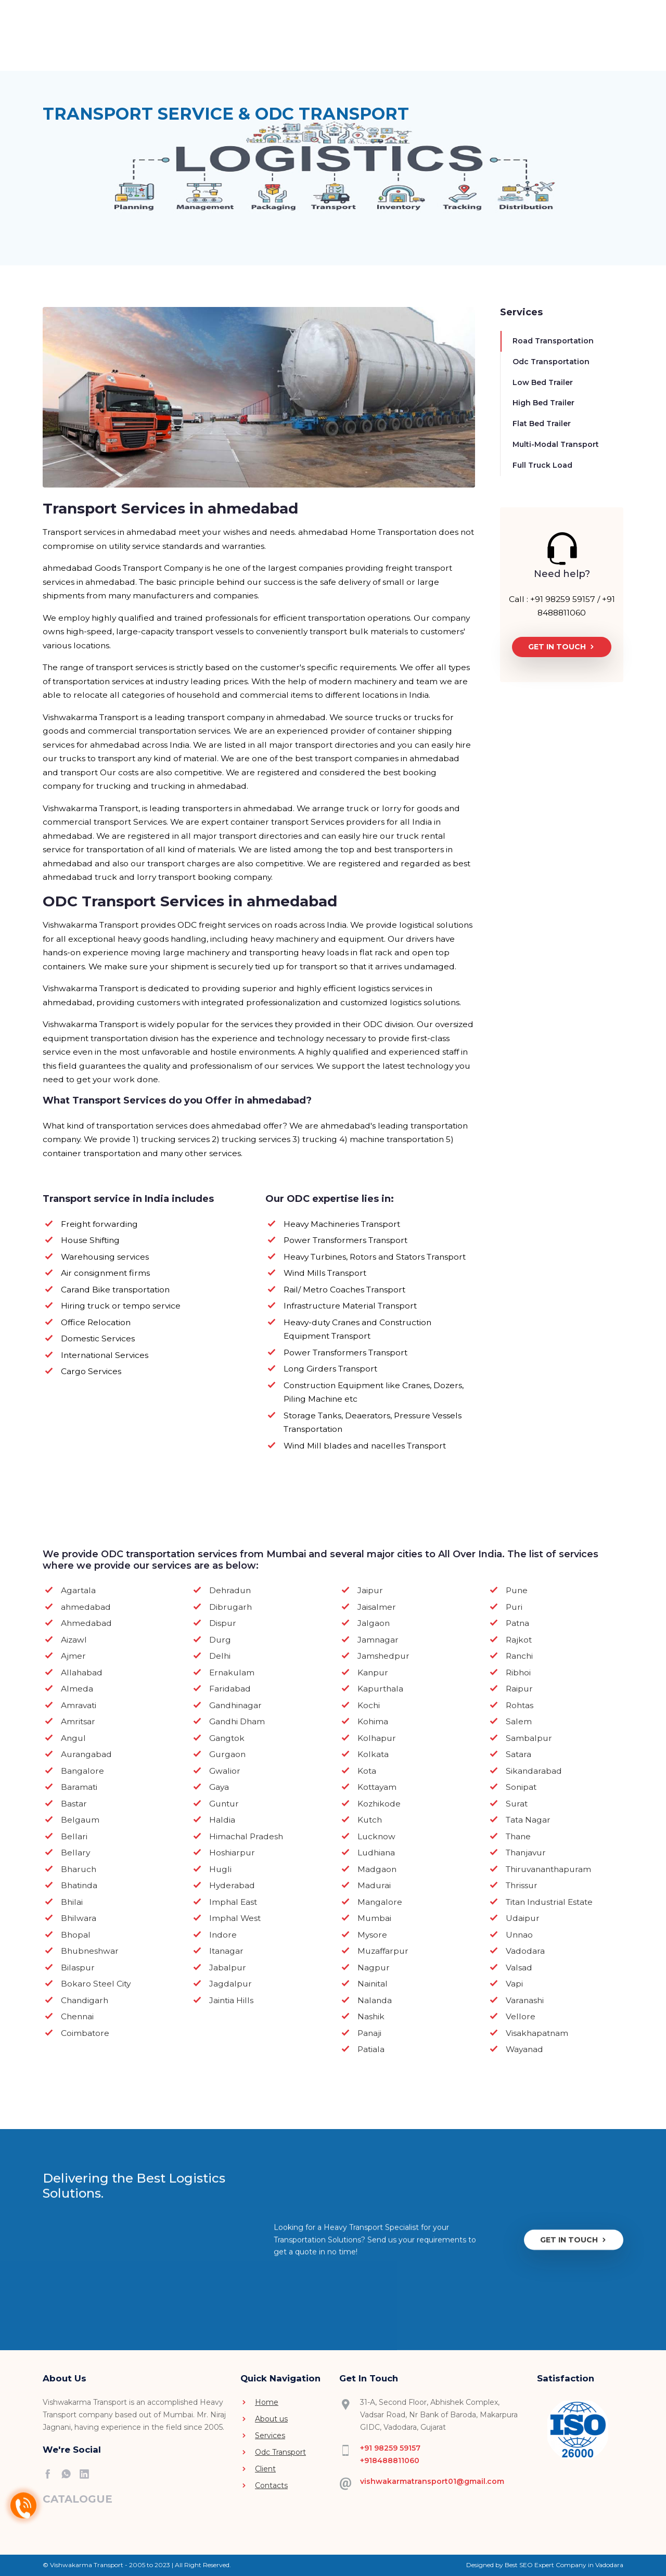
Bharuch (78, 1869)
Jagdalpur (230, 1984)
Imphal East (233, 1902)
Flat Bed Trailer (542, 423)
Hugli (220, 1869)
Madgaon (376, 1869)
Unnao (519, 1935)
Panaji (369, 2033)
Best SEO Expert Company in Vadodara (564, 2565)
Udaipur (523, 1918)
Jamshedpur (383, 1656)
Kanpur (372, 1672)
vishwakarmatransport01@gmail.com (432, 2481)
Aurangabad (86, 1754)
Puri (514, 1607)
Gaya (219, 1787)
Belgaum (80, 1820)
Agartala (78, 1590)
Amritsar (78, 1721)
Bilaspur (78, 1967)
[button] (575, 40)
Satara (518, 1754)
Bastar (74, 1804)
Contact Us (483, 39)
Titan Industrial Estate (549, 1902)
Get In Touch (562, 647)
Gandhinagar (235, 1705)
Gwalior (224, 1771)
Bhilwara (78, 1918)
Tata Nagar (528, 1820)
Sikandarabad (534, 1771)
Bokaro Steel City (96, 1984)
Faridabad (230, 1689)
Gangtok (227, 1738)
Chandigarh (84, 2000)
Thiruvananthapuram (548, 1869)
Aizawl (74, 1640)
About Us (224, 39)
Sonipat (521, 1787)
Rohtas (519, 1705)
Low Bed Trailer (543, 382)
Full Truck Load (542, 465)
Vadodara (525, 1951)
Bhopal (76, 1935)
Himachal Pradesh (246, 1836)
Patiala (371, 2049)
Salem (519, 1721)
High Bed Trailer (543, 402)
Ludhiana (376, 1852)
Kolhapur (376, 1738)
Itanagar (226, 1951)
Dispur (222, 1623)
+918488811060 (389, 2460)
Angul (73, 1738)
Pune (517, 1590)
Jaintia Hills (231, 2000)
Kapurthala (380, 1689)
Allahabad (82, 1672)
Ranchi (519, 1656)
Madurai (374, 1885)
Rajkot (519, 1640)
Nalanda (374, 2000)
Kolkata (373, 1754)
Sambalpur (529, 1738)
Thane (518, 1836)
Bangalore (82, 1771)
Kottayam (376, 1787)
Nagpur (373, 1967)
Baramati (79, 1787)
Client (440, 33)
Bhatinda (79, 1885)
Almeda (77, 1689)
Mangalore (379, 1902)
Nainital (372, 1984)
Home (189, 33)
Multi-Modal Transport (556, 444)
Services (310, 39)
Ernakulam (231, 1672)
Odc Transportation (551, 361)
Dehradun (230, 1590)
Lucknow (376, 1836)
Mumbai (374, 1918)
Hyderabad (232, 1885)
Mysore (372, 1935)
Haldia (222, 1820)
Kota (366, 1771)
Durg (220, 1640)
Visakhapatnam (537, 2033)
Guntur (224, 1804)
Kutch (369, 1820)
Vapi (514, 1984)
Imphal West (235, 1918)
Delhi (219, 1656)
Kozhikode (379, 1804)
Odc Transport (378, 39)
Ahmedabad (86, 1623)
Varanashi (525, 2000)
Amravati (78, 1705)
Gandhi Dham (237, 1721)
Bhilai (72, 1902)
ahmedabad (86, 1607)
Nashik (371, 2016)
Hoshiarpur (232, 1852)
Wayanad (524, 2049)
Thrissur (521, 1885)
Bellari (74, 1836)
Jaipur (370, 1590)
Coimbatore (85, 2033)
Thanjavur (526, 1852)
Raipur (519, 1689)
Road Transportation (553, 340)
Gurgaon (227, 1754)
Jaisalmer (376, 1607)
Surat (517, 1804)
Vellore (520, 2016)
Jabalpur (227, 1967)
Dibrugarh (230, 1607)
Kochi (368, 1705)
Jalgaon (373, 1623)
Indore (223, 1935)
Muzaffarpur (382, 1951)
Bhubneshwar (90, 1951)
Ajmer (73, 1656)
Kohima (372, 1721)
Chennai (77, 2016)
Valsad (519, 1967)
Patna (517, 1623)
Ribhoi (518, 1672)
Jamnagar (378, 1640)
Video (270, 33)
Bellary (75, 1852)
